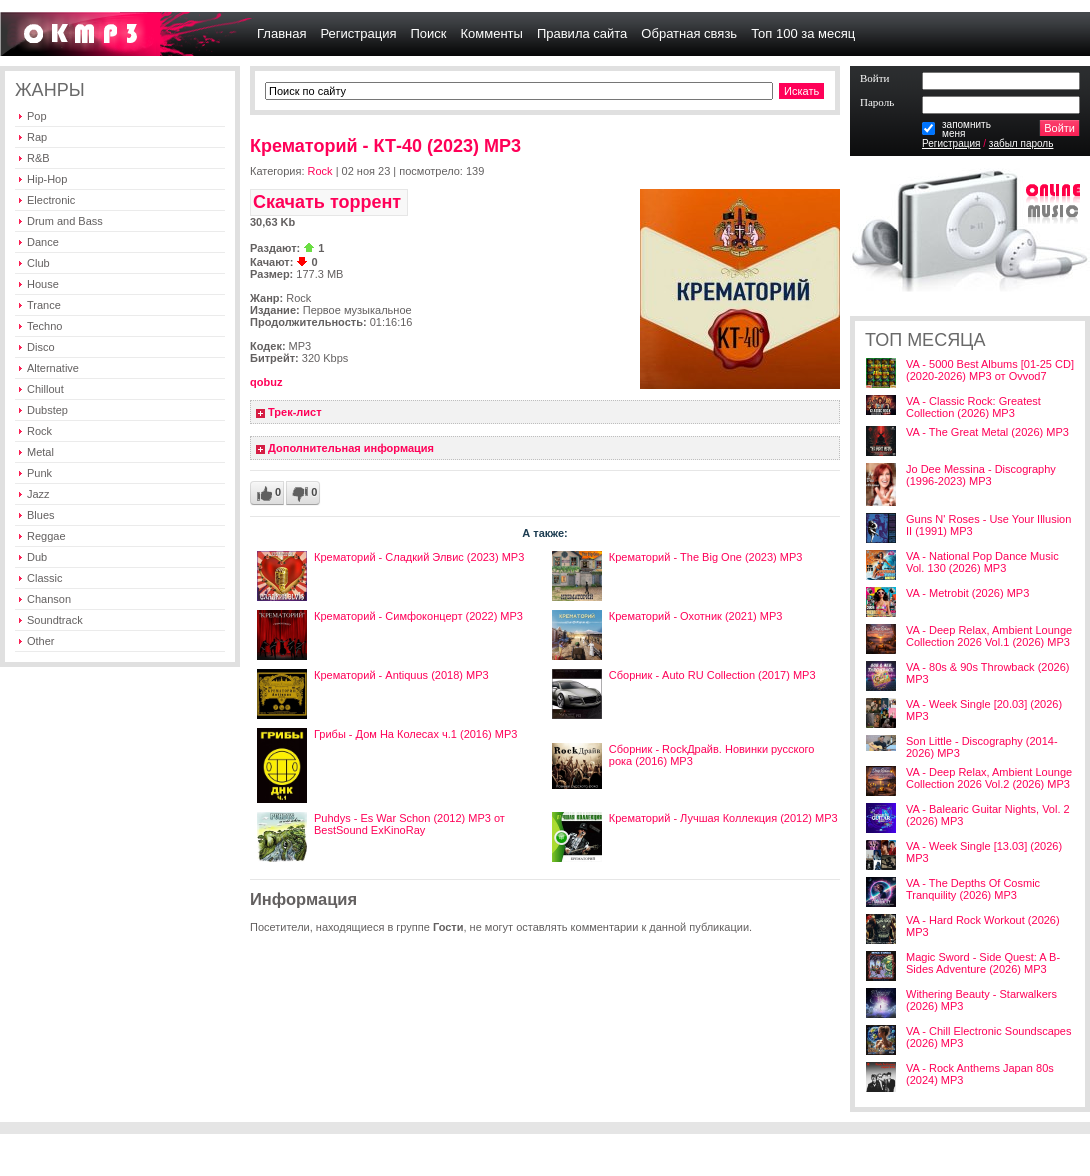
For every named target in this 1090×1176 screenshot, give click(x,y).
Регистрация (951, 143)
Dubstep (47, 410)
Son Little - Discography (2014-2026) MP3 (982, 747)
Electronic (51, 200)
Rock (39, 431)
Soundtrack (55, 620)
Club (38, 263)
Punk (39, 473)
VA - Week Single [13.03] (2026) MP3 (984, 852)
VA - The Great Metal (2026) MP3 (987, 432)
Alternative (53, 368)
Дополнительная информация (351, 448)
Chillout (45, 389)
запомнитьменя (966, 129)
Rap (37, 137)
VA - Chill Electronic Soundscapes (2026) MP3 (989, 1037)
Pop (37, 116)
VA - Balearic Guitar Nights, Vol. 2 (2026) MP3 (988, 815)
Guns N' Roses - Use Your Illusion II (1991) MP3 (988, 525)
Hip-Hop (47, 179)
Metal (40, 452)
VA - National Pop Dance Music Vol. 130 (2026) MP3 (982, 562)
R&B (38, 158)
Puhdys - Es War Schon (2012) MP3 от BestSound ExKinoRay (409, 824)
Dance (43, 242)
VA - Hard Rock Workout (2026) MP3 (983, 926)
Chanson (49, 599)
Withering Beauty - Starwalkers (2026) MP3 (981, 1000)
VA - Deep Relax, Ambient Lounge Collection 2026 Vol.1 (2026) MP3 (989, 636)
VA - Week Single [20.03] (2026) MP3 (984, 710)
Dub (37, 557)
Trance (44, 305)
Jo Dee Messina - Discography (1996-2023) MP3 (981, 475)
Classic (44, 578)
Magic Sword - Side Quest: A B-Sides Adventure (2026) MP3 (983, 963)
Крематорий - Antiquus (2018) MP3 (401, 675)
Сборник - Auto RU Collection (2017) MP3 (712, 675)
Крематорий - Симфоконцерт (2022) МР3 (418, 616)
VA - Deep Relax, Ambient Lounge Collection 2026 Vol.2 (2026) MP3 (989, 778)
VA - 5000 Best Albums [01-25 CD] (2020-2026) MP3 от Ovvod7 (990, 370)
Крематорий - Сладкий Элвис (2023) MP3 (419, 557)
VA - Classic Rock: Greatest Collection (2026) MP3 (973, 407)
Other (41, 641)
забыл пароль (1021, 143)
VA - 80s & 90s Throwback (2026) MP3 (987, 673)
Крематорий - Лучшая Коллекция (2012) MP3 (723, 818)
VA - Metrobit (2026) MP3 (967, 593)
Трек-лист (295, 412)
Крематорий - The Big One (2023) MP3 (706, 557)
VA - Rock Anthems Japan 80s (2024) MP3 (980, 1074)
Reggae (46, 536)
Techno (44, 326)
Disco (41, 347)
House (43, 284)
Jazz (38, 494)
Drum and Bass (65, 221)
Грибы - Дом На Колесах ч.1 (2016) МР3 (415, 734)
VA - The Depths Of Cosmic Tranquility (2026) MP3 (973, 889)
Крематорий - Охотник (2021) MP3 (696, 616)
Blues (41, 515)
